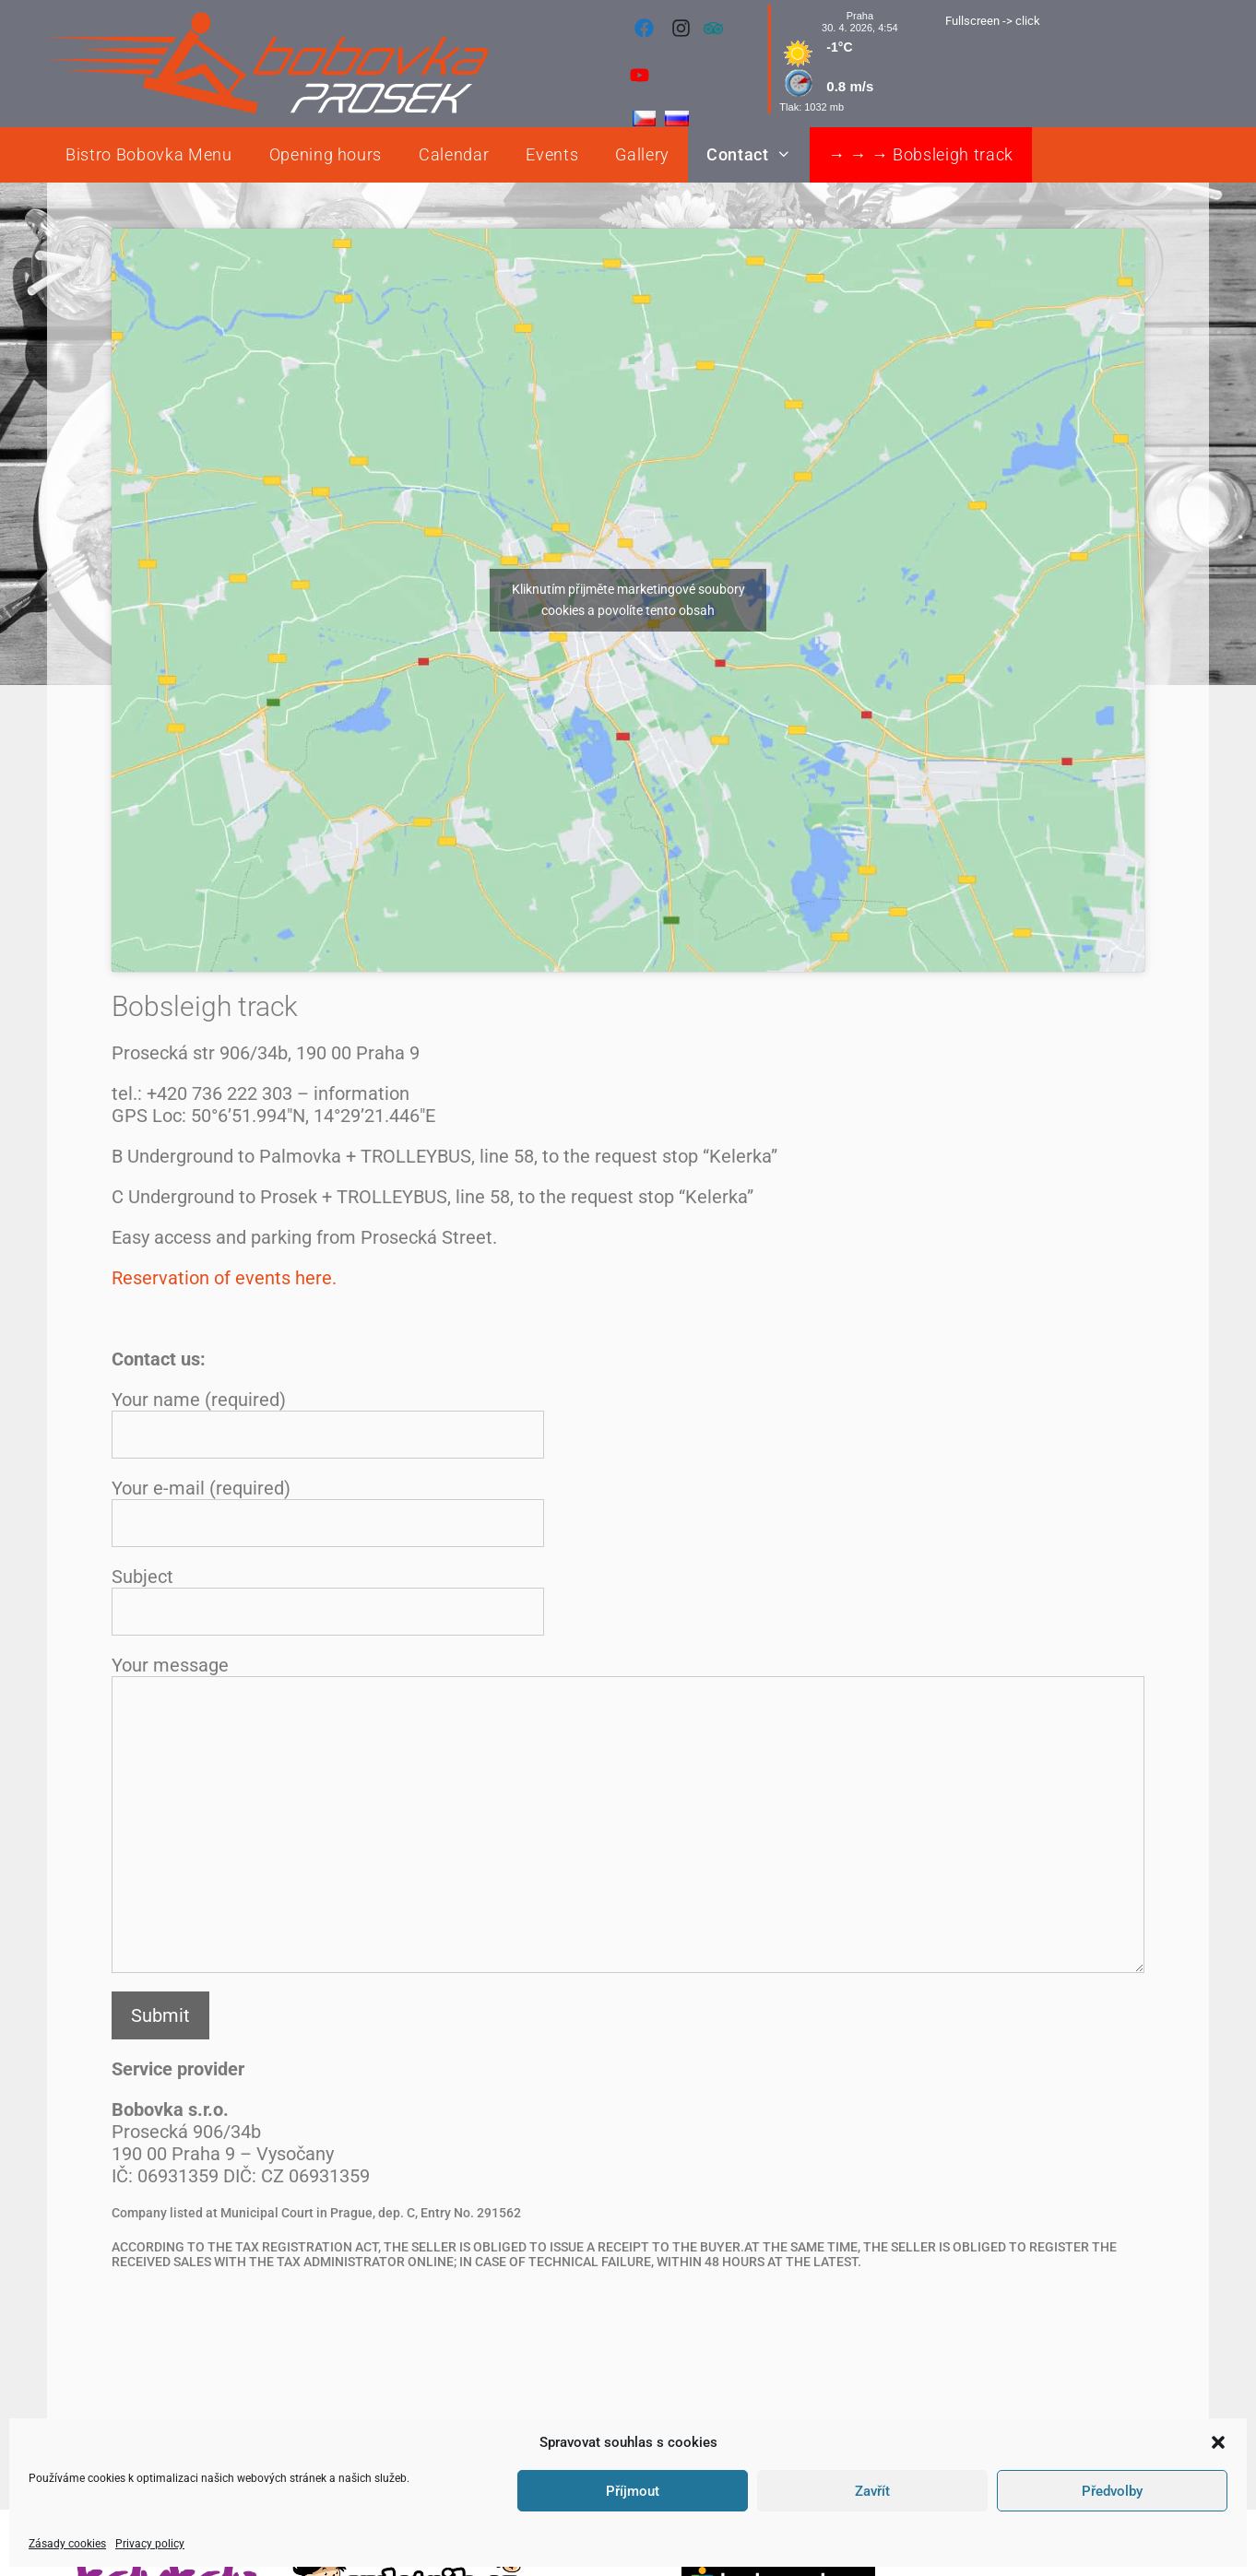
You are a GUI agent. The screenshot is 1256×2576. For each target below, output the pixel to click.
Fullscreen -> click (992, 21)
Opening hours (326, 154)
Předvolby (1112, 2491)
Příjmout (632, 2491)
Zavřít (872, 2491)
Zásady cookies (67, 2543)
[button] (1218, 2442)
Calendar (454, 154)
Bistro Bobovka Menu (148, 154)
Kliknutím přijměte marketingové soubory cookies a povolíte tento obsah (628, 600)
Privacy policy (149, 2543)
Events (552, 154)
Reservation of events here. (224, 1278)
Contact (758, 155)
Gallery (642, 154)
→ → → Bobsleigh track (920, 154)
